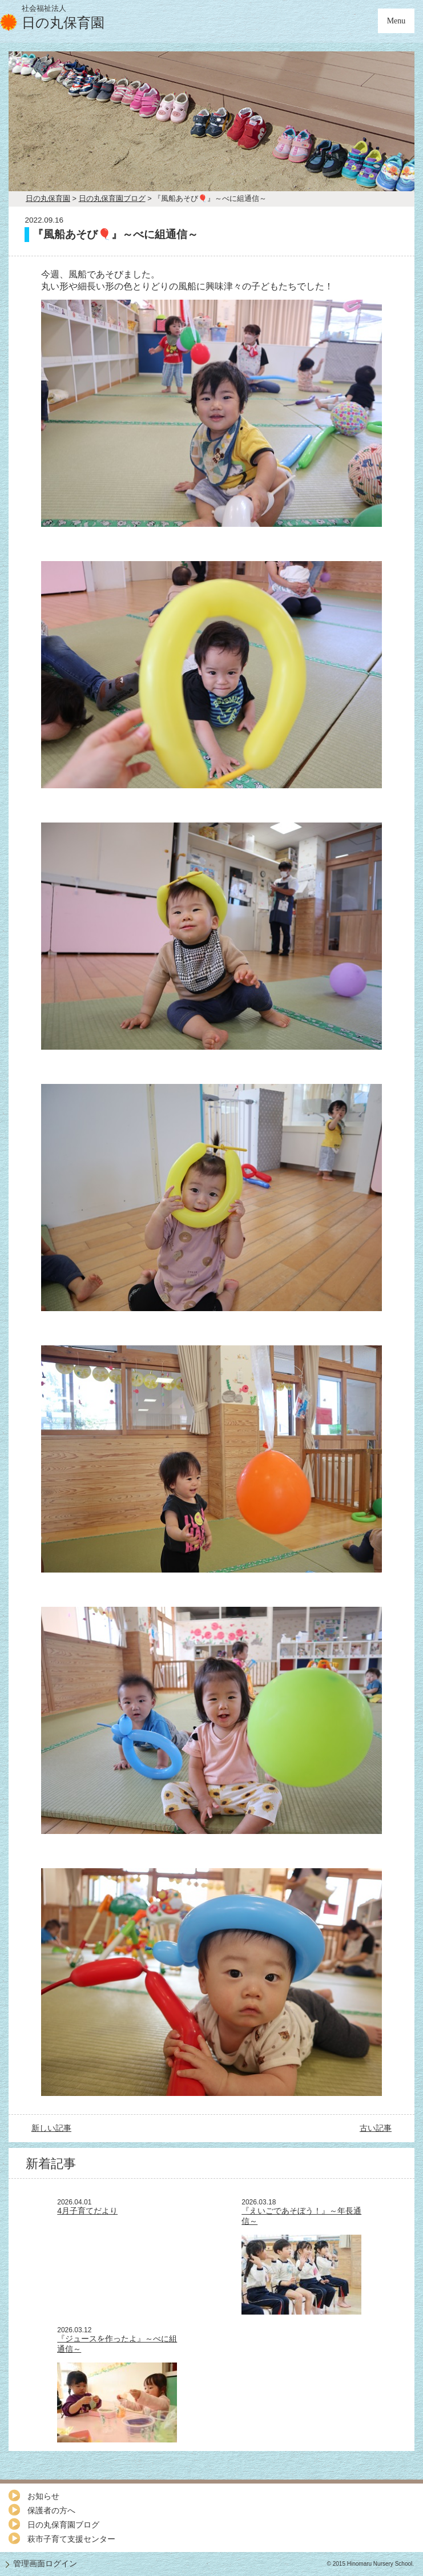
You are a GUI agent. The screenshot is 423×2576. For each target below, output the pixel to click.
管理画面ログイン (45, 2563)
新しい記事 (51, 2127)
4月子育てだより (87, 2210)
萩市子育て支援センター (71, 2538)
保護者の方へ (51, 2510)
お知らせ (43, 2496)
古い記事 (376, 2127)
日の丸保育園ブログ (63, 2524)
